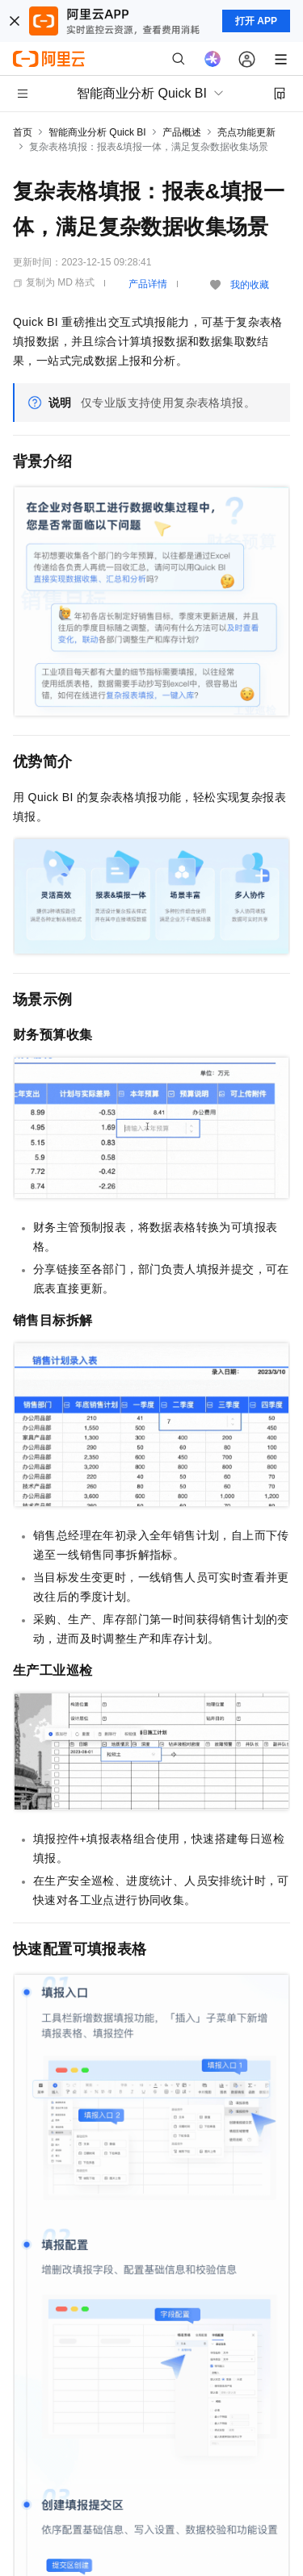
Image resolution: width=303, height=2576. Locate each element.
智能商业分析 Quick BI (97, 132)
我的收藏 (249, 284)
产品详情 (147, 284)
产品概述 (181, 132)
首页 (22, 132)
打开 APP (256, 21)
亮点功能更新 (246, 132)
